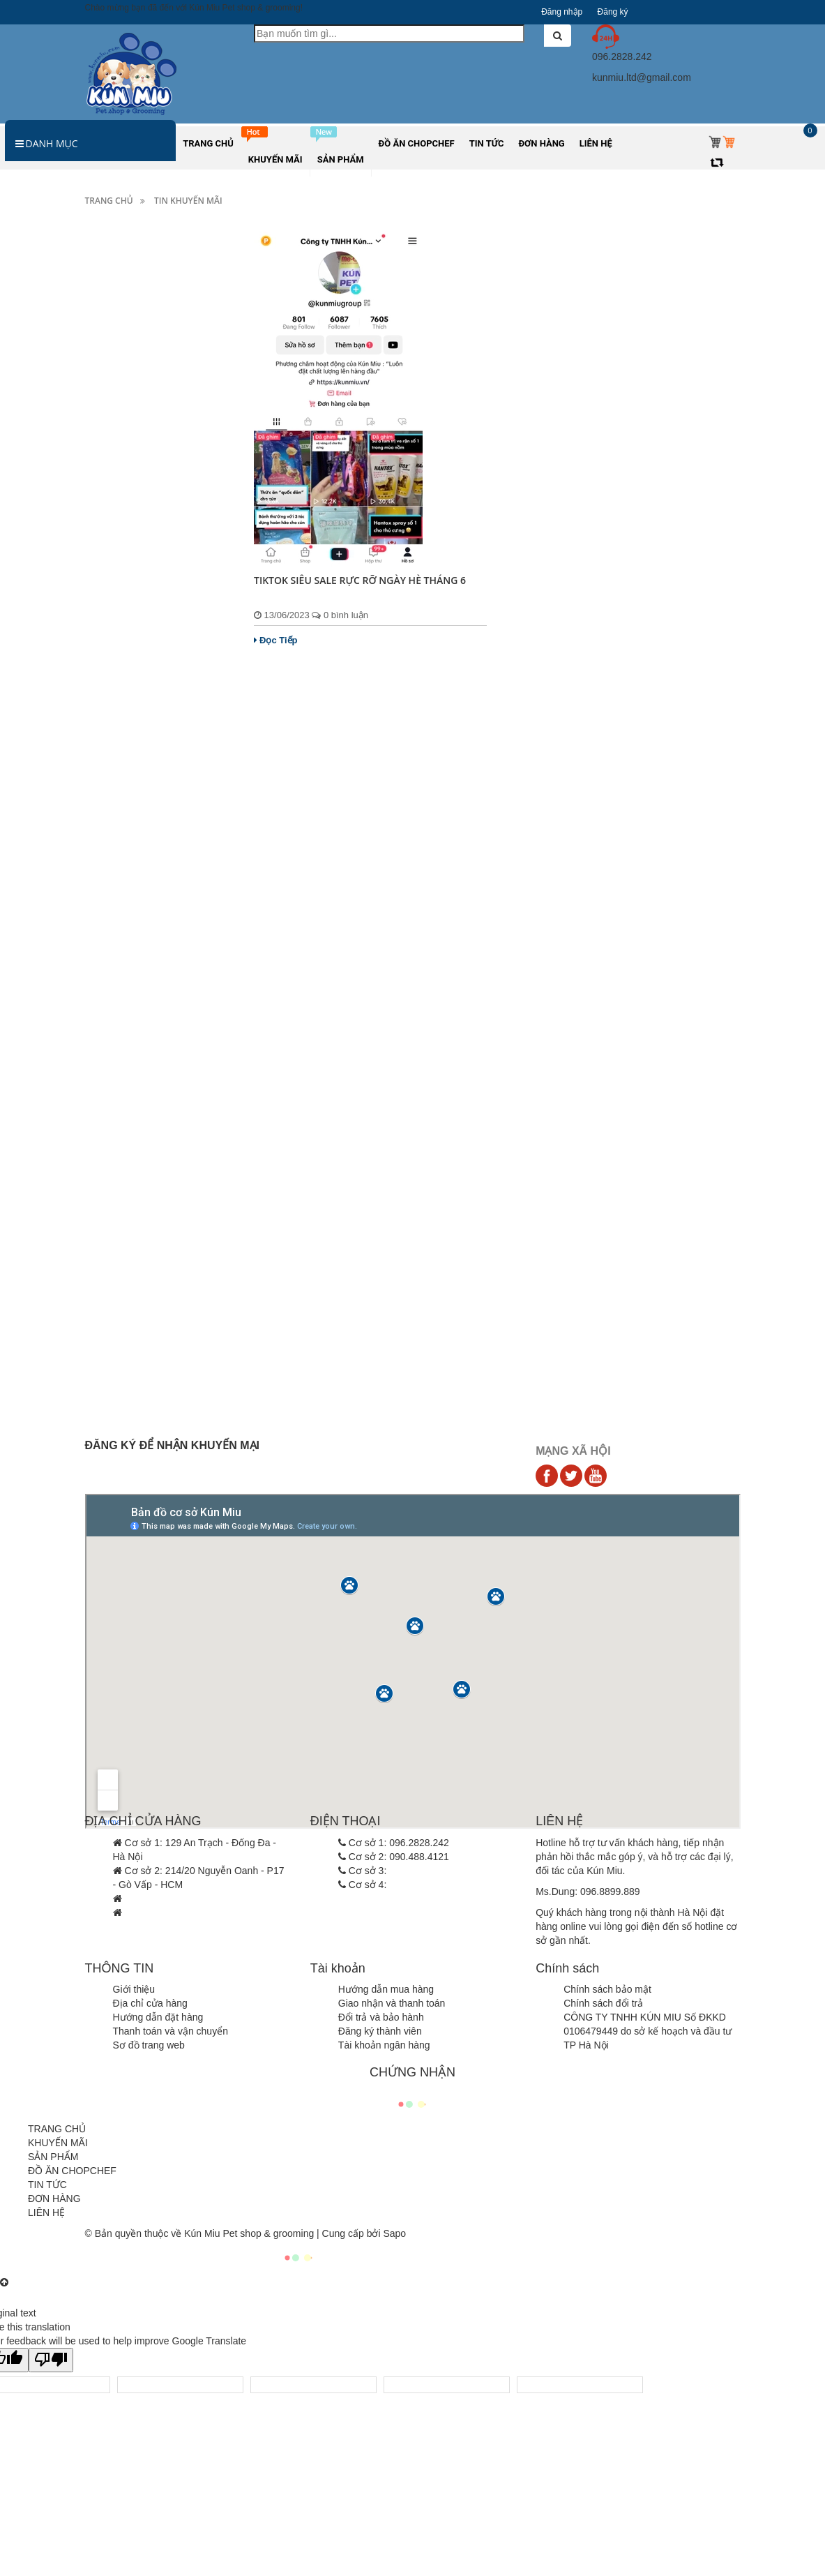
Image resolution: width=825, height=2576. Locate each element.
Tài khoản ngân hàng (384, 2045)
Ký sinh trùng (121, 394)
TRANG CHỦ (57, 2128)
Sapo (394, 2233)
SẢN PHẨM (53, 2156)
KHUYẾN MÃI (58, 2142)
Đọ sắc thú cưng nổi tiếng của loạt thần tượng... (157, 1397)
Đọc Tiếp (276, 640)
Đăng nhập (561, 12)
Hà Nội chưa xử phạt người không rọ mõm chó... (158, 1327)
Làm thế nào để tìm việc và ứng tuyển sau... (151, 1257)
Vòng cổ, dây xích (132, 508)
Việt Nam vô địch (156, 1102)
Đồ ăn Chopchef (128, 766)
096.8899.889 (610, 1891)
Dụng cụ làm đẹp (130, 451)
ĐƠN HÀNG (54, 2198)
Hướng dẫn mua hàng (386, 1989)
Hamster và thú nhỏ (135, 337)
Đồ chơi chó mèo (130, 594)
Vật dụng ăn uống (132, 480)
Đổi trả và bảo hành (381, 2017)
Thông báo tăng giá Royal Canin (152, 1144)
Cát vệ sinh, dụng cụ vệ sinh (155, 565)
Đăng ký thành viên (380, 2031)
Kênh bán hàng (126, 708)
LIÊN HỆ (46, 2212)
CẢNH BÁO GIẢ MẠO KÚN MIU (152, 1196)
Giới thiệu (134, 1989)
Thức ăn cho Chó (130, 279)
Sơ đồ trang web (149, 2045)
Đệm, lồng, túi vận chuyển (149, 537)
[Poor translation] (51, 2360)
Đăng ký (613, 12)
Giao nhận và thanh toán (392, 2003)
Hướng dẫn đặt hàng (158, 2017)
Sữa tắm (111, 422)
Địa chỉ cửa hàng (150, 2003)
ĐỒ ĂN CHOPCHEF (72, 2170)
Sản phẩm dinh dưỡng (141, 365)
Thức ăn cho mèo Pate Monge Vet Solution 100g (180, 905)
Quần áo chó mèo (132, 623)
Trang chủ (109, 201)
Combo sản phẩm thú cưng (152, 651)
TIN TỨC (47, 2184)
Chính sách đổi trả (603, 2003)
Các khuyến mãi (128, 680)
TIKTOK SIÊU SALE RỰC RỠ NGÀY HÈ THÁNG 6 (361, 580)
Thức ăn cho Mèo (131, 308)
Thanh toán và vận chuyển (170, 2031)
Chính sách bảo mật (607, 1989)
